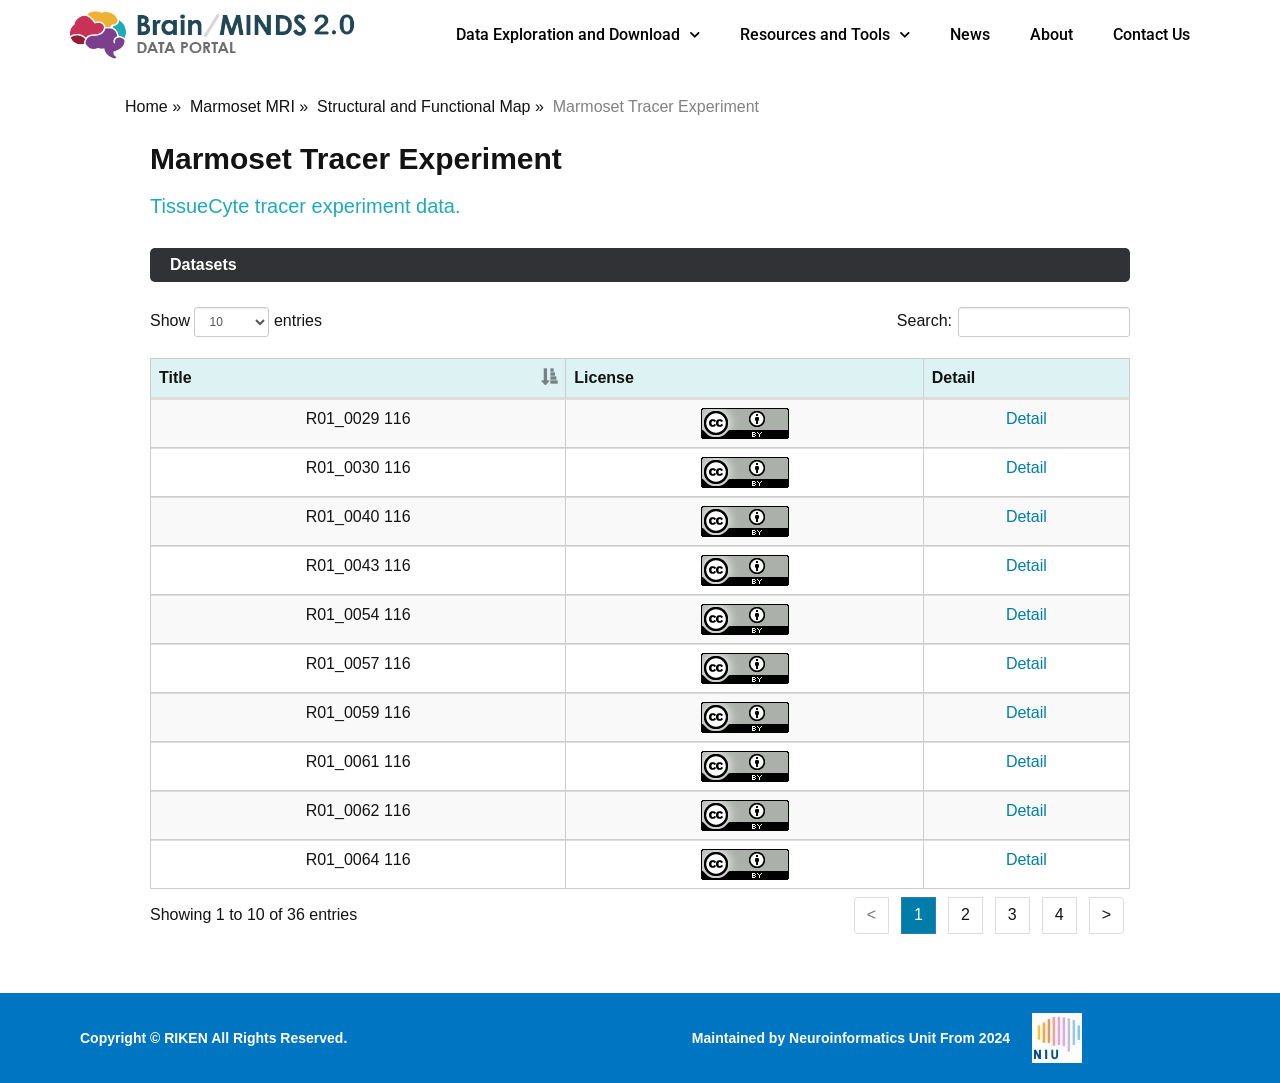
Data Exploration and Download (578, 34)
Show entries (236, 322)
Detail (1026, 418)
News (970, 34)
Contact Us (1151, 34)
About (1051, 34)
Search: (1013, 322)
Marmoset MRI (242, 106)
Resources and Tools (825, 34)
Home (146, 106)
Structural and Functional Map (423, 106)
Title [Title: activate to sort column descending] (175, 377)
